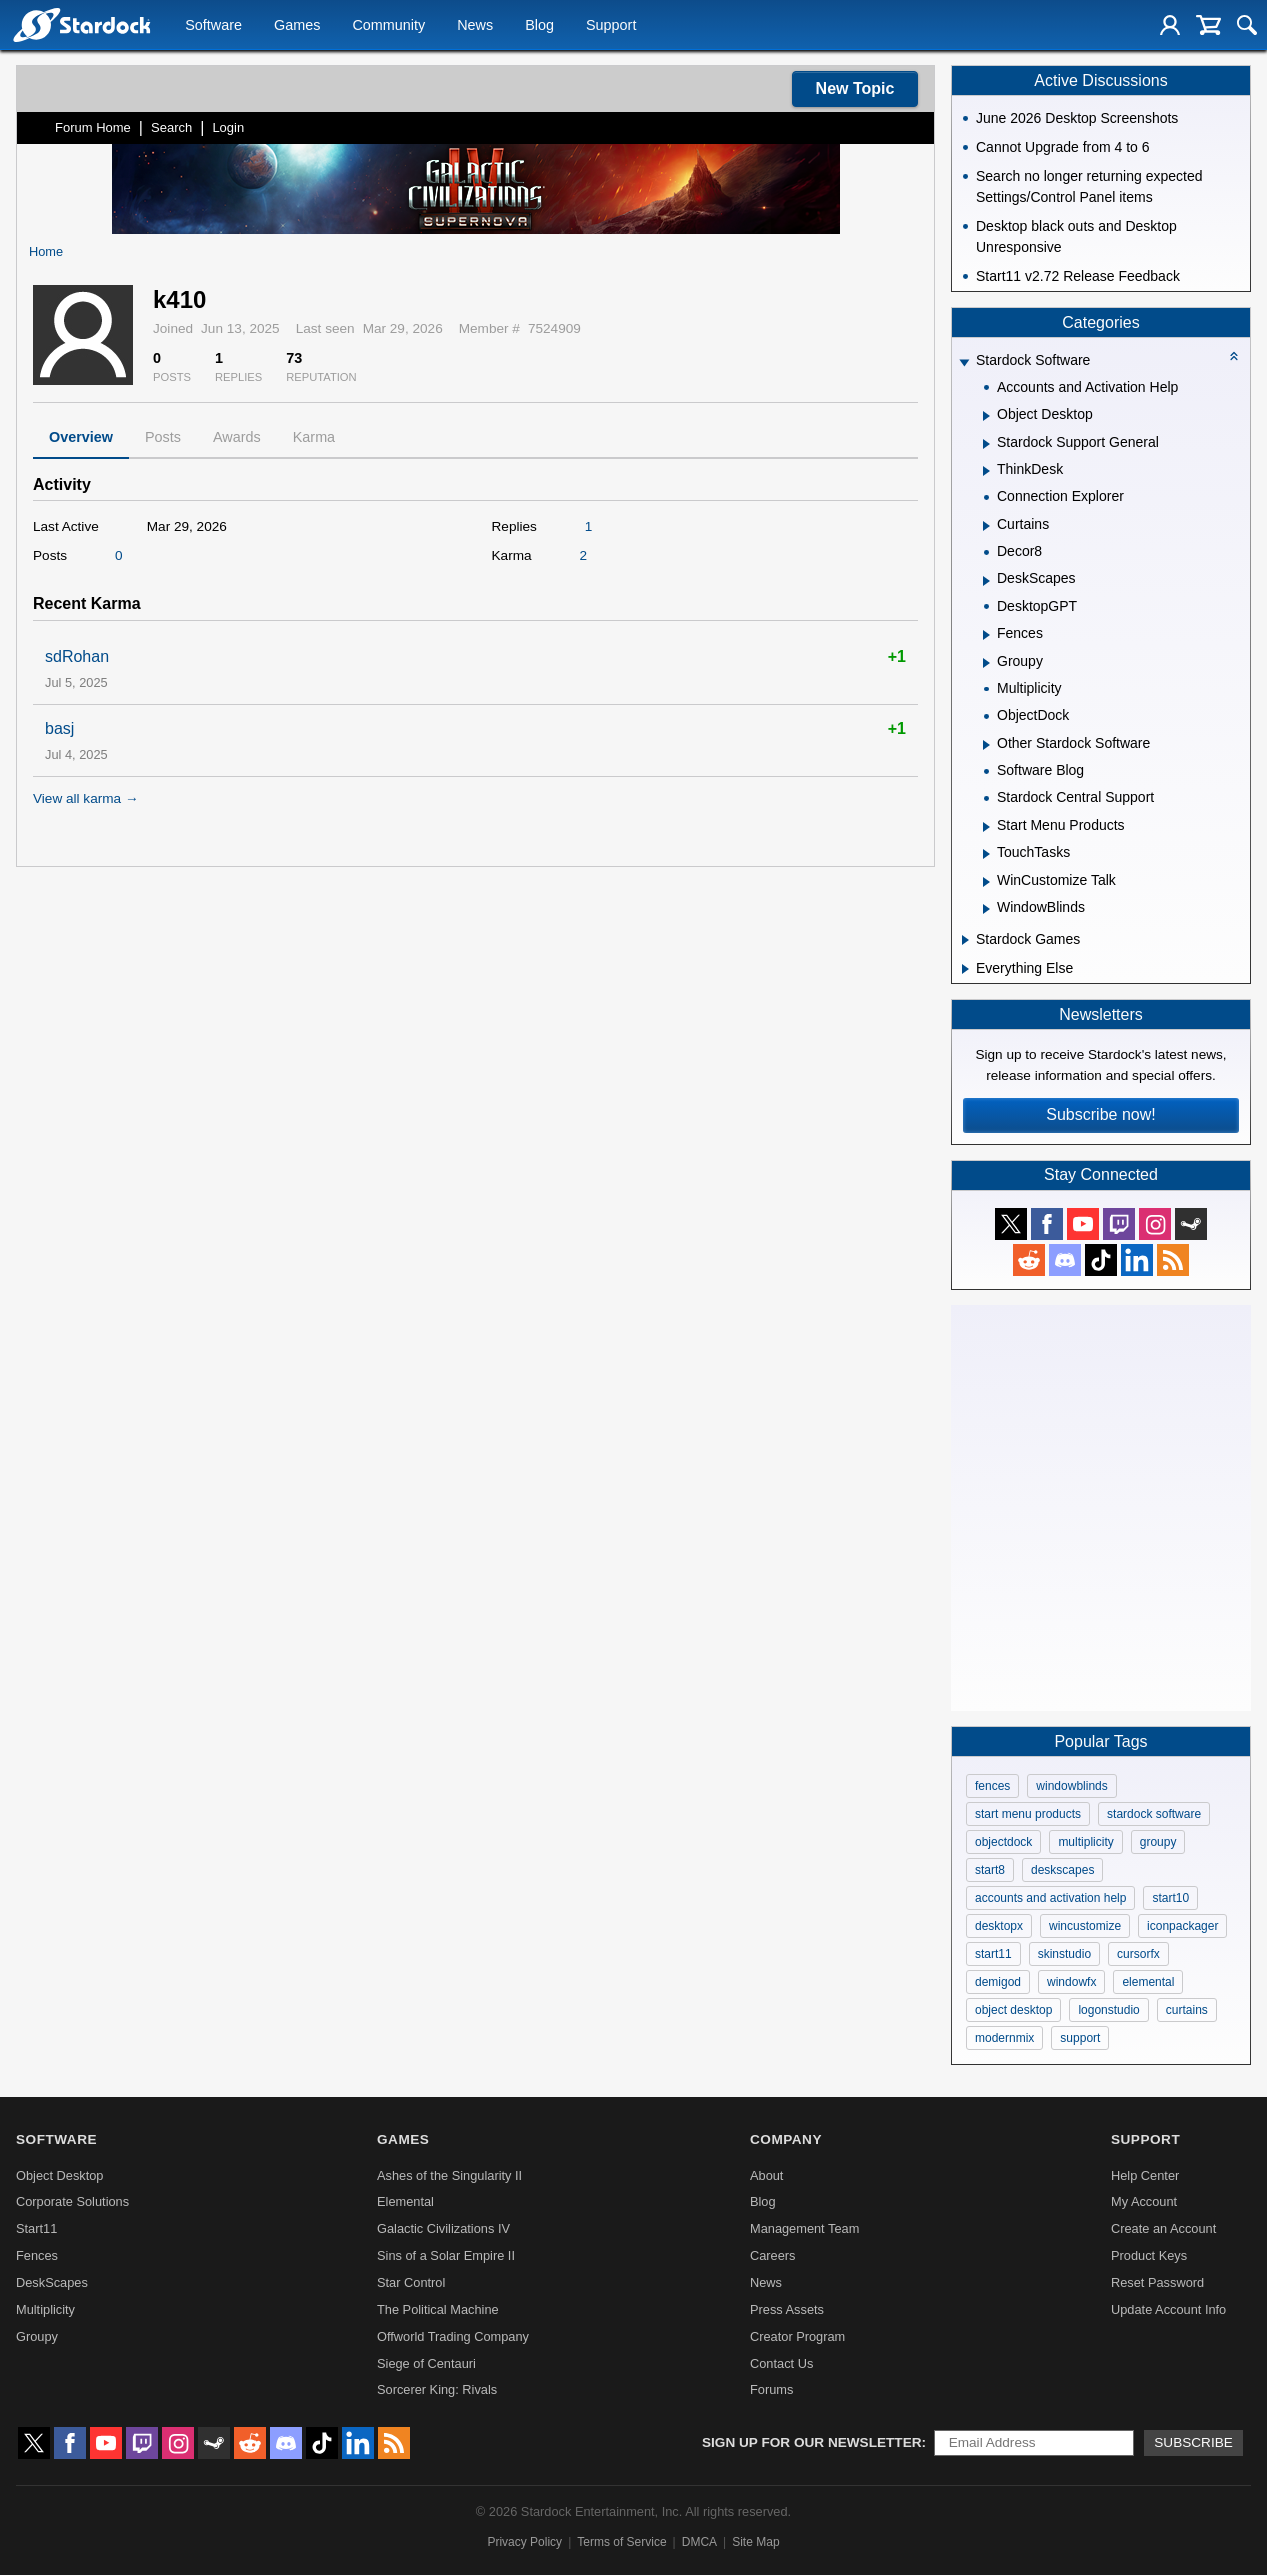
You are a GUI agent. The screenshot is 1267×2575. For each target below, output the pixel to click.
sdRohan (77, 656)
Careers (773, 2255)
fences (992, 1786)
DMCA (699, 2542)
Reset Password (1157, 2282)
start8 (990, 1870)
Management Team (804, 2228)
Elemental (405, 2201)
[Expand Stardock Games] (965, 940)
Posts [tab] (163, 437)
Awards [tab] (237, 437)
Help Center (1145, 2175)
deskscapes (1062, 1870)
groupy (1158, 1842)
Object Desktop (60, 2175)
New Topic (855, 88)
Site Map (755, 2542)
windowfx (1071, 1982)
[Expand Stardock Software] (964, 362)
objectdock (1003, 1842)
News (475, 26)
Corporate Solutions (72, 2201)
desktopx (999, 1926)
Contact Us (781, 2363)
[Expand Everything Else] (965, 969)
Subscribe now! (1100, 1114)
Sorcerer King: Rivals (437, 2389)
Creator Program (797, 2336)
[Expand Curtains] (986, 526)
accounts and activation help (1050, 1898)
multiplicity (1085, 1842)
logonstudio (1108, 2010)
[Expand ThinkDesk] (986, 471)
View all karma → (86, 798)
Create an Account (1163, 2228)
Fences (37, 2255)
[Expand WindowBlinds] (986, 909)
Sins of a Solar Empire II (446, 2255)
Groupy (37, 2336)
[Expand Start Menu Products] (986, 827)
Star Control (411, 2282)
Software (213, 26)
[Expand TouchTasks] (986, 854)
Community (388, 26)
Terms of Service (621, 2542)
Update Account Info (1168, 2309)
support (1080, 2038)
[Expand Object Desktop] (986, 416)
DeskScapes (52, 2282)
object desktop (1013, 2010)
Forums (771, 2389)
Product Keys (1149, 2255)
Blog (539, 26)
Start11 (36, 2228)
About (766, 2175)
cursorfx (1138, 1954)
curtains (1187, 2010)
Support (611, 26)
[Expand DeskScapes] (986, 581)
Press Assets (787, 2309)
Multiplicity (45, 2309)
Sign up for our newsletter (812, 2442)
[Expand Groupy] (986, 663)
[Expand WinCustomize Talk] (986, 882)
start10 (1170, 1898)
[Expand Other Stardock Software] (986, 745)
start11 (993, 1954)
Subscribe (1193, 2442)
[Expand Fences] (986, 635)
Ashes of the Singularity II (449, 2175)
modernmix (1004, 2038)
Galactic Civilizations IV (443, 2228)
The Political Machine (438, 2309)
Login (228, 127)
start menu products (1028, 1814)
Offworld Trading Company (453, 2336)
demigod (998, 1982)
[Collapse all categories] (1234, 356)
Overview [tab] (81, 437)
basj (59, 728)
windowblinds (1071, 1786)
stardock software (1154, 1814)
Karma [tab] (314, 437)
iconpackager (1182, 1926)
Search (171, 127)
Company (786, 2139)
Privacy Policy (524, 2542)
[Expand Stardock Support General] (986, 444)
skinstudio (1064, 1954)
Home (46, 251)
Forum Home (93, 127)
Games (297, 26)
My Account (1144, 2201)
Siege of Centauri (426, 2363)
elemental (1148, 1982)
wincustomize (1085, 1926)
